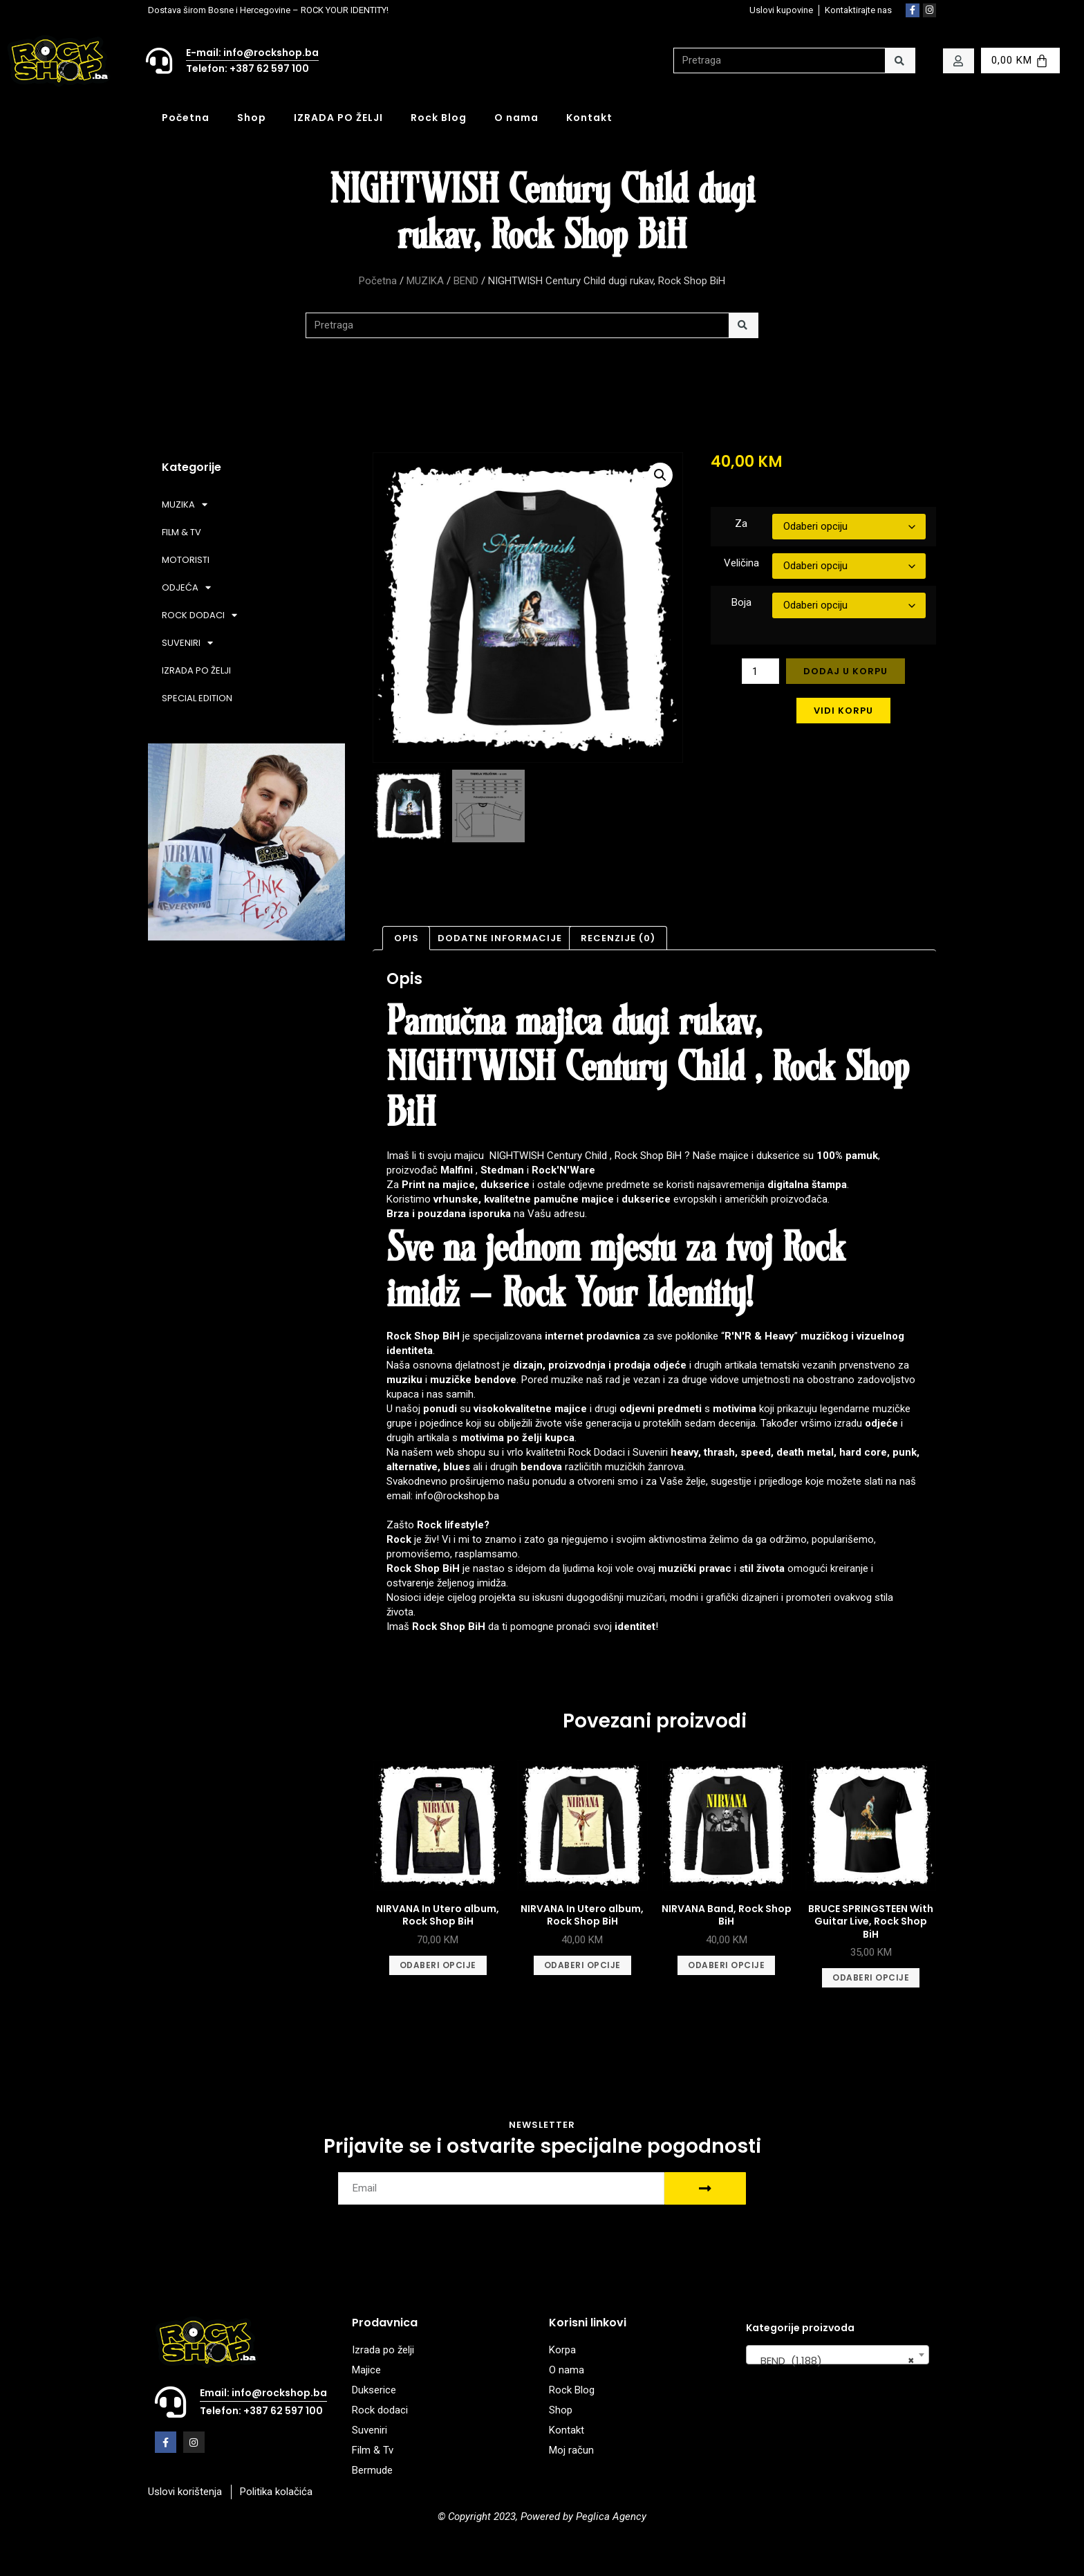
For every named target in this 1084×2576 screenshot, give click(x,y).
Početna (185, 117)
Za (741, 523)
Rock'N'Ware (563, 1170)
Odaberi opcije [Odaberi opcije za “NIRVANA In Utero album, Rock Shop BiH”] (438, 1965)
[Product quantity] (760, 671)
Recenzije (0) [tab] (618, 938)
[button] (660, 475)
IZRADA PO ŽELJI (338, 117)
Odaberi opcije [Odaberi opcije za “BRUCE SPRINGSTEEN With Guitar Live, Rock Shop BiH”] (870, 1977)
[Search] (900, 60)
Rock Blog (439, 117)
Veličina (741, 563)
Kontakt (589, 117)
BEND (466, 281)
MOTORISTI (185, 559)
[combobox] (837, 2354)
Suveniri (650, 1452)
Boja (741, 602)
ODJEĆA (186, 587)
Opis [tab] (406, 938)
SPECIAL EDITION (197, 698)
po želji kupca (540, 1437)
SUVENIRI (187, 642)
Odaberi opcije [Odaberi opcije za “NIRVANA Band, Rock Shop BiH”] (726, 1965)
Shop (251, 117)
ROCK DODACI (199, 615)
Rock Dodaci (596, 1452)
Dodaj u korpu (845, 671)
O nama (516, 117)
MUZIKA (425, 281)
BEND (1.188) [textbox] (833, 2361)
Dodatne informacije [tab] (500, 938)
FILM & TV (181, 532)
